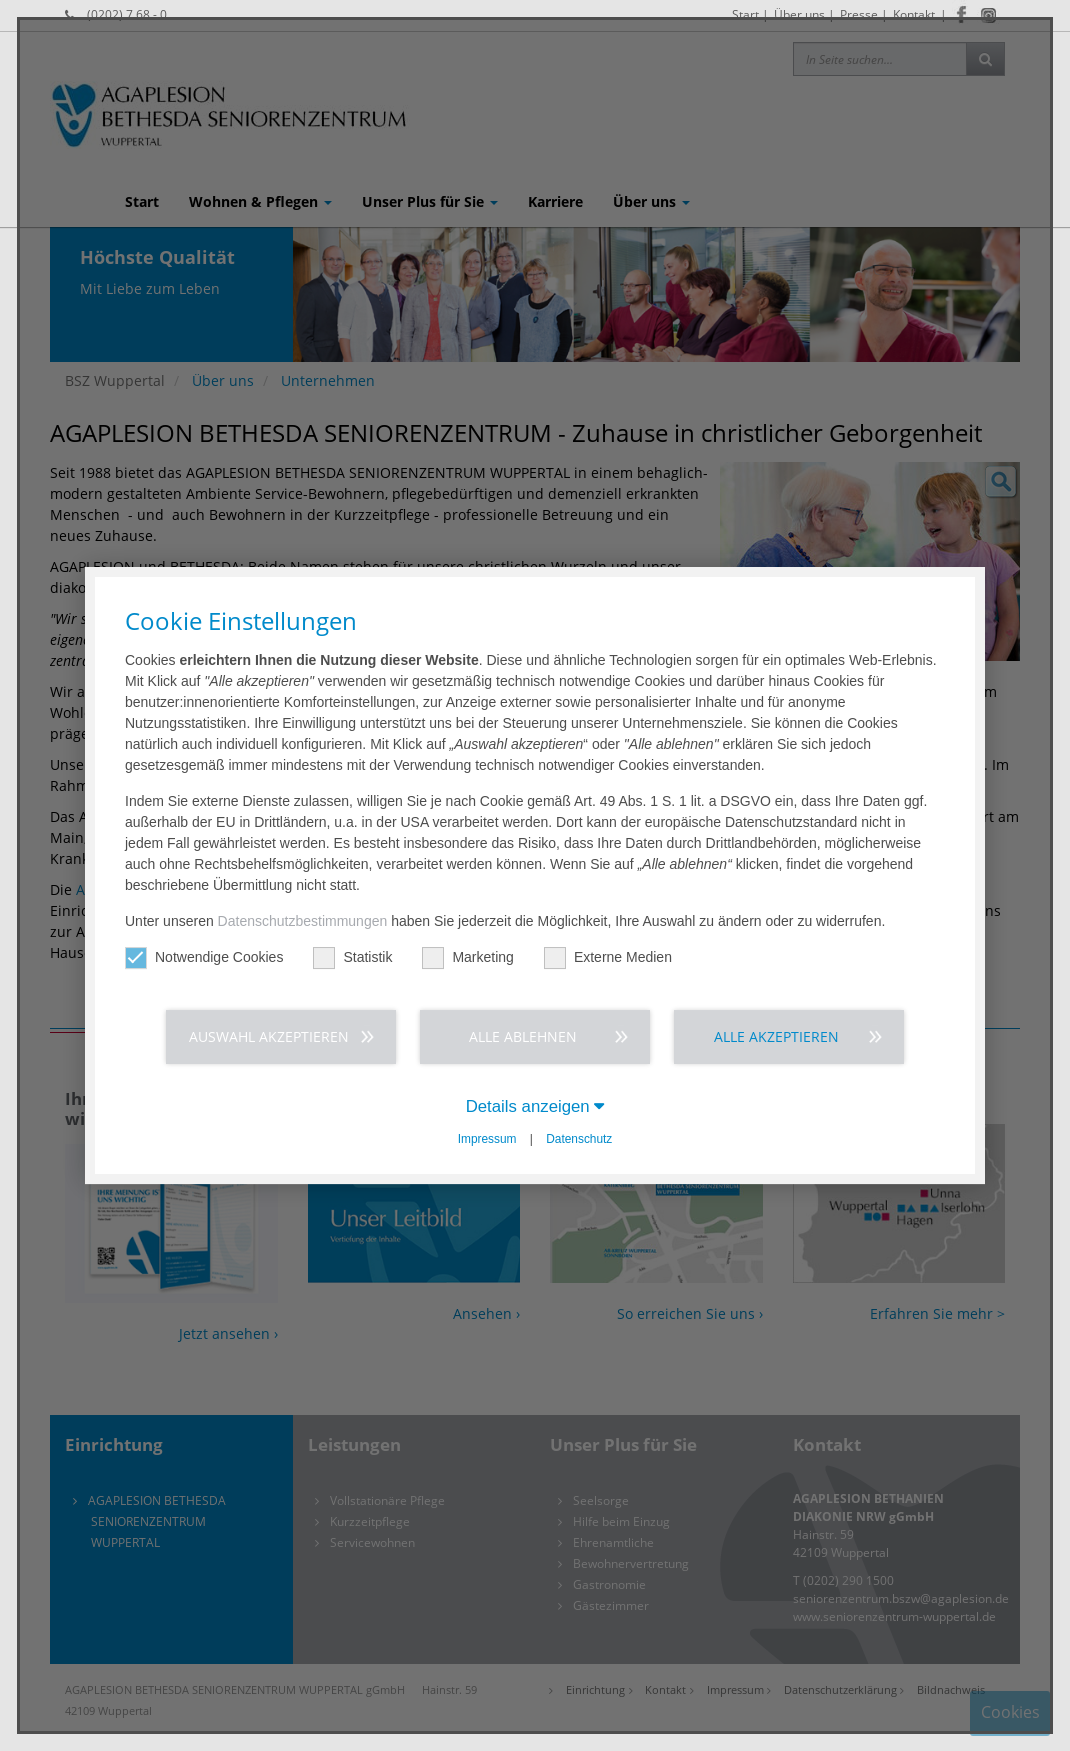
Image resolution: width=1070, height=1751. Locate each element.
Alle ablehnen (523, 1036)
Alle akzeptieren (776, 1036)
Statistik (352, 957)
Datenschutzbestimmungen (303, 921)
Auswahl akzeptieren (269, 1036)
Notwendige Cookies (204, 957)
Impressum (487, 1139)
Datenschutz (579, 1139)
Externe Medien (608, 957)
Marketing (467, 957)
